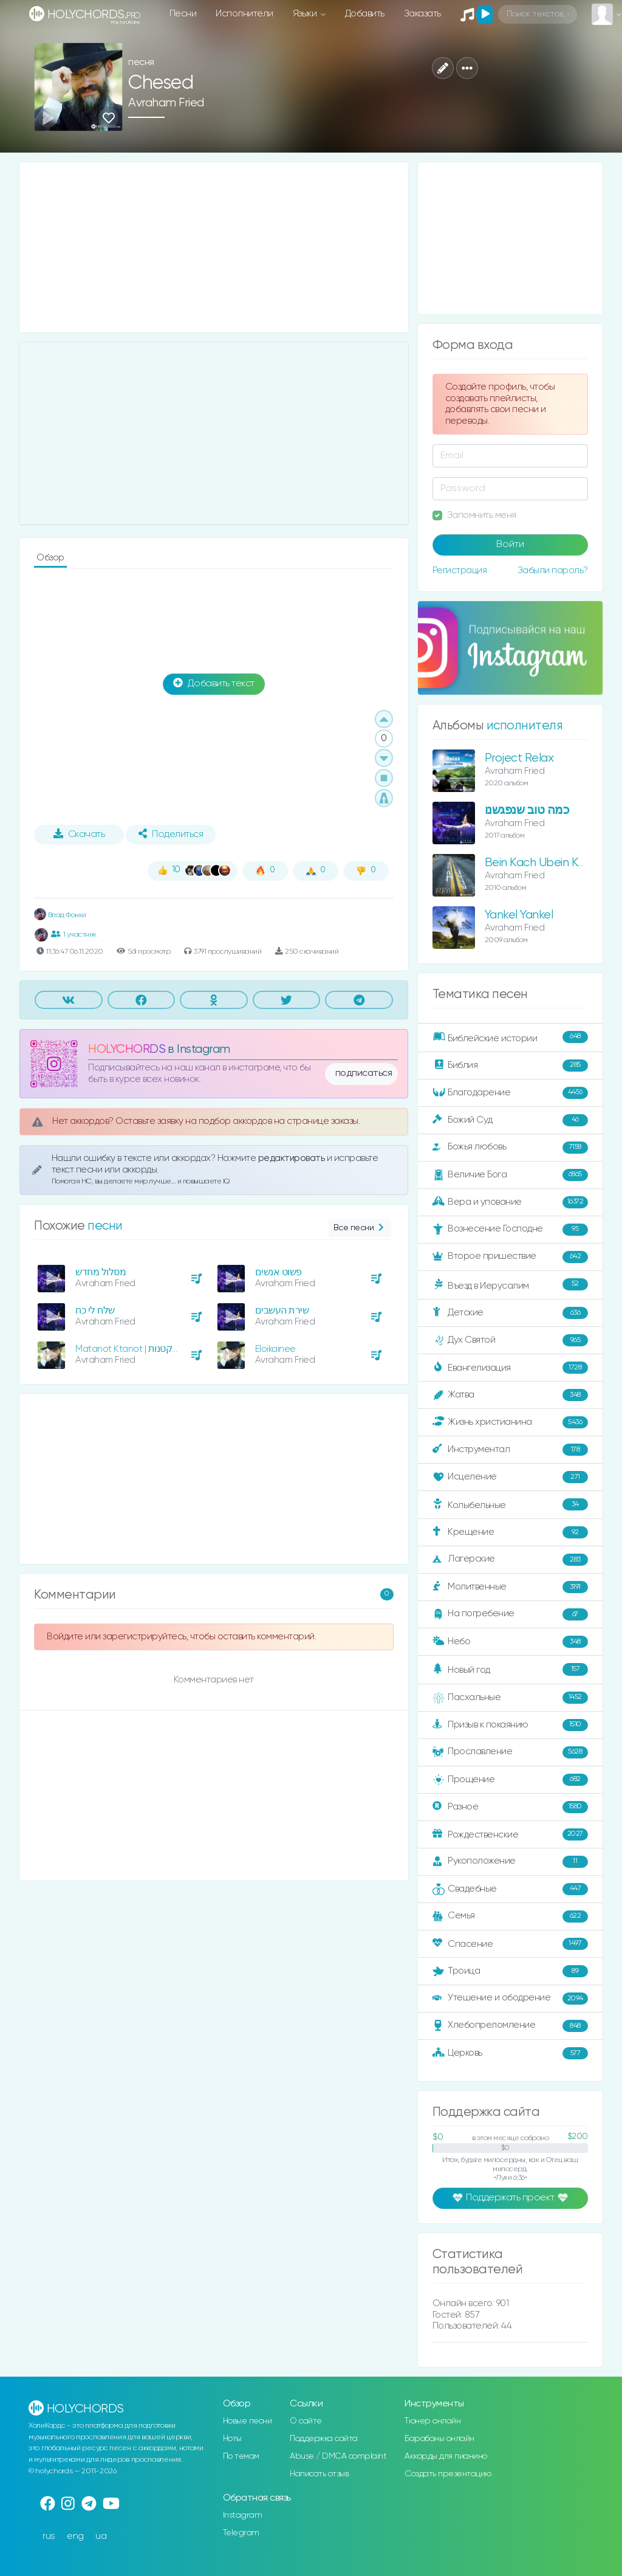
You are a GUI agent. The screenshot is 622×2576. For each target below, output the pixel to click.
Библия (510, 1065)
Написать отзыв (319, 2474)
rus (49, 2536)
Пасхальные (510, 1698)
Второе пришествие (510, 1257)
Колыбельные (510, 1504)
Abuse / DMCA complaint (338, 2456)
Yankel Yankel (519, 915)
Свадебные (510, 1889)
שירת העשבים (282, 1310)
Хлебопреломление (510, 2026)
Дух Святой (510, 1340)
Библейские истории (510, 1037)
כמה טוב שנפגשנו (527, 810)
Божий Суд (510, 1120)
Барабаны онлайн (439, 2438)
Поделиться (170, 833)
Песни (183, 13)
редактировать (292, 1158)
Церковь (510, 2053)
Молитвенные (510, 1587)
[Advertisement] (213, 247)
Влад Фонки (60, 915)
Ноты (232, 2438)
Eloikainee (275, 1349)
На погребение (510, 1614)
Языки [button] (306, 13)
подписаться (363, 1073)
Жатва (510, 1395)
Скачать (79, 833)
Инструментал (510, 1450)
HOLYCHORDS (126, 1049)
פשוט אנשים (278, 1272)
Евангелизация (510, 1368)
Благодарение (510, 1093)
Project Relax (519, 758)
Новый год (510, 1669)
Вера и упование (510, 1202)
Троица (510, 1971)
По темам (241, 2456)
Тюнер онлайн (432, 2421)
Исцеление (510, 1477)
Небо (510, 1642)
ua (100, 2536)
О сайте (306, 2421)
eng (75, 2536)
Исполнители (244, 13)
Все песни (359, 1228)
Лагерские (510, 1560)
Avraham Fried (166, 103)
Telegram (241, 2533)
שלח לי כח (95, 1310)
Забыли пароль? (553, 570)
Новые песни (247, 2421)
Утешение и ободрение (510, 1998)
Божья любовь (510, 1148)
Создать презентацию (448, 2474)
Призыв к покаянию (510, 1725)
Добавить (364, 13)
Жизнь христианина (510, 1422)
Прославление (510, 1752)
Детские (510, 1313)
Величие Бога (510, 1175)
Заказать (422, 13)
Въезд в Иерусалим (510, 1285)
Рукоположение (510, 1862)
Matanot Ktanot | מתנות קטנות (137, 1349)
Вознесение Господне (510, 1230)
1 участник (74, 934)
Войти (510, 544)
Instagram (242, 2515)
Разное (510, 1807)
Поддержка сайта (324, 2438)
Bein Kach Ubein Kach (541, 862)
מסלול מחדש (100, 1272)
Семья (510, 1916)
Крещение (510, 1532)
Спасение (510, 1944)
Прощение (510, 1780)
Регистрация (459, 570)
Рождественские (510, 1834)
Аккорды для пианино (446, 2456)
